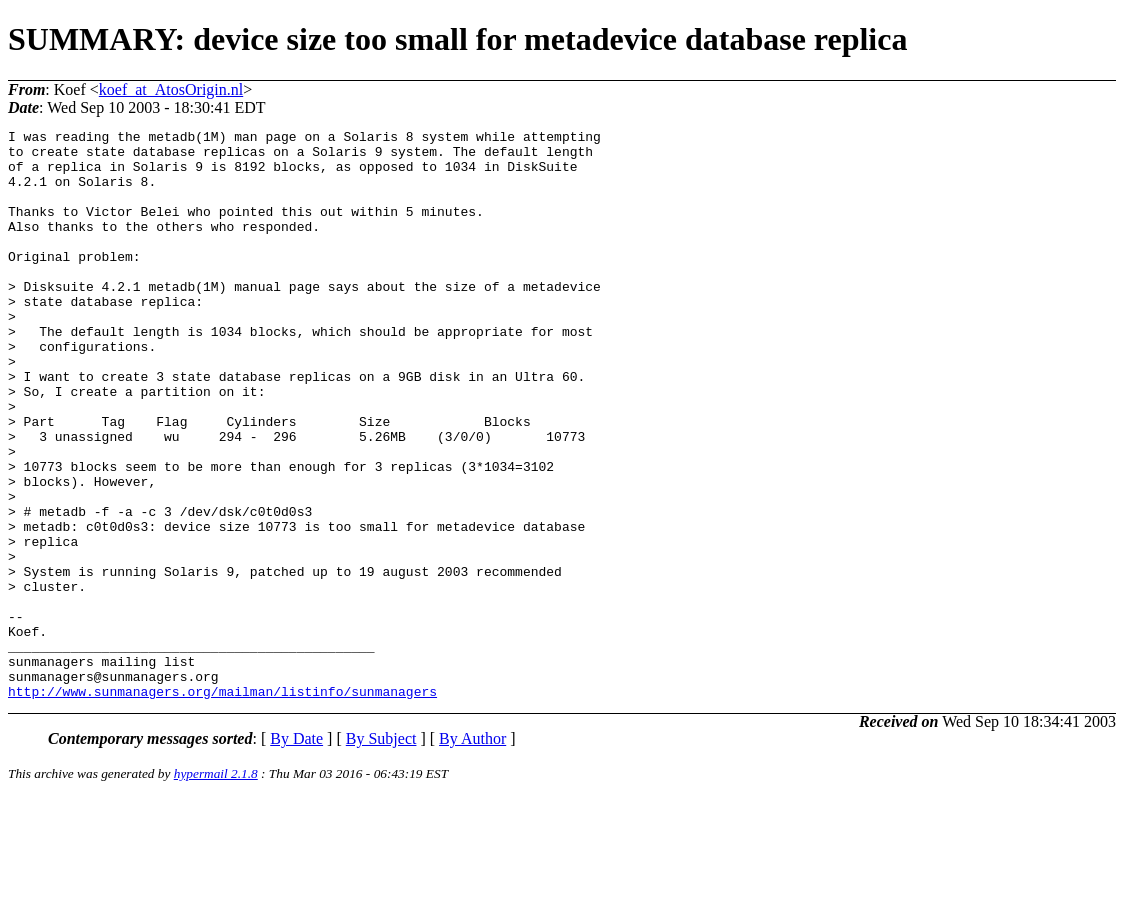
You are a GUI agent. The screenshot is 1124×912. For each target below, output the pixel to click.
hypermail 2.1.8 (216, 887)
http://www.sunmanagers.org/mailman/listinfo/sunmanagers (222, 805)
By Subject (381, 852)
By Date (296, 852)
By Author (472, 852)
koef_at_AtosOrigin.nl (171, 89)
